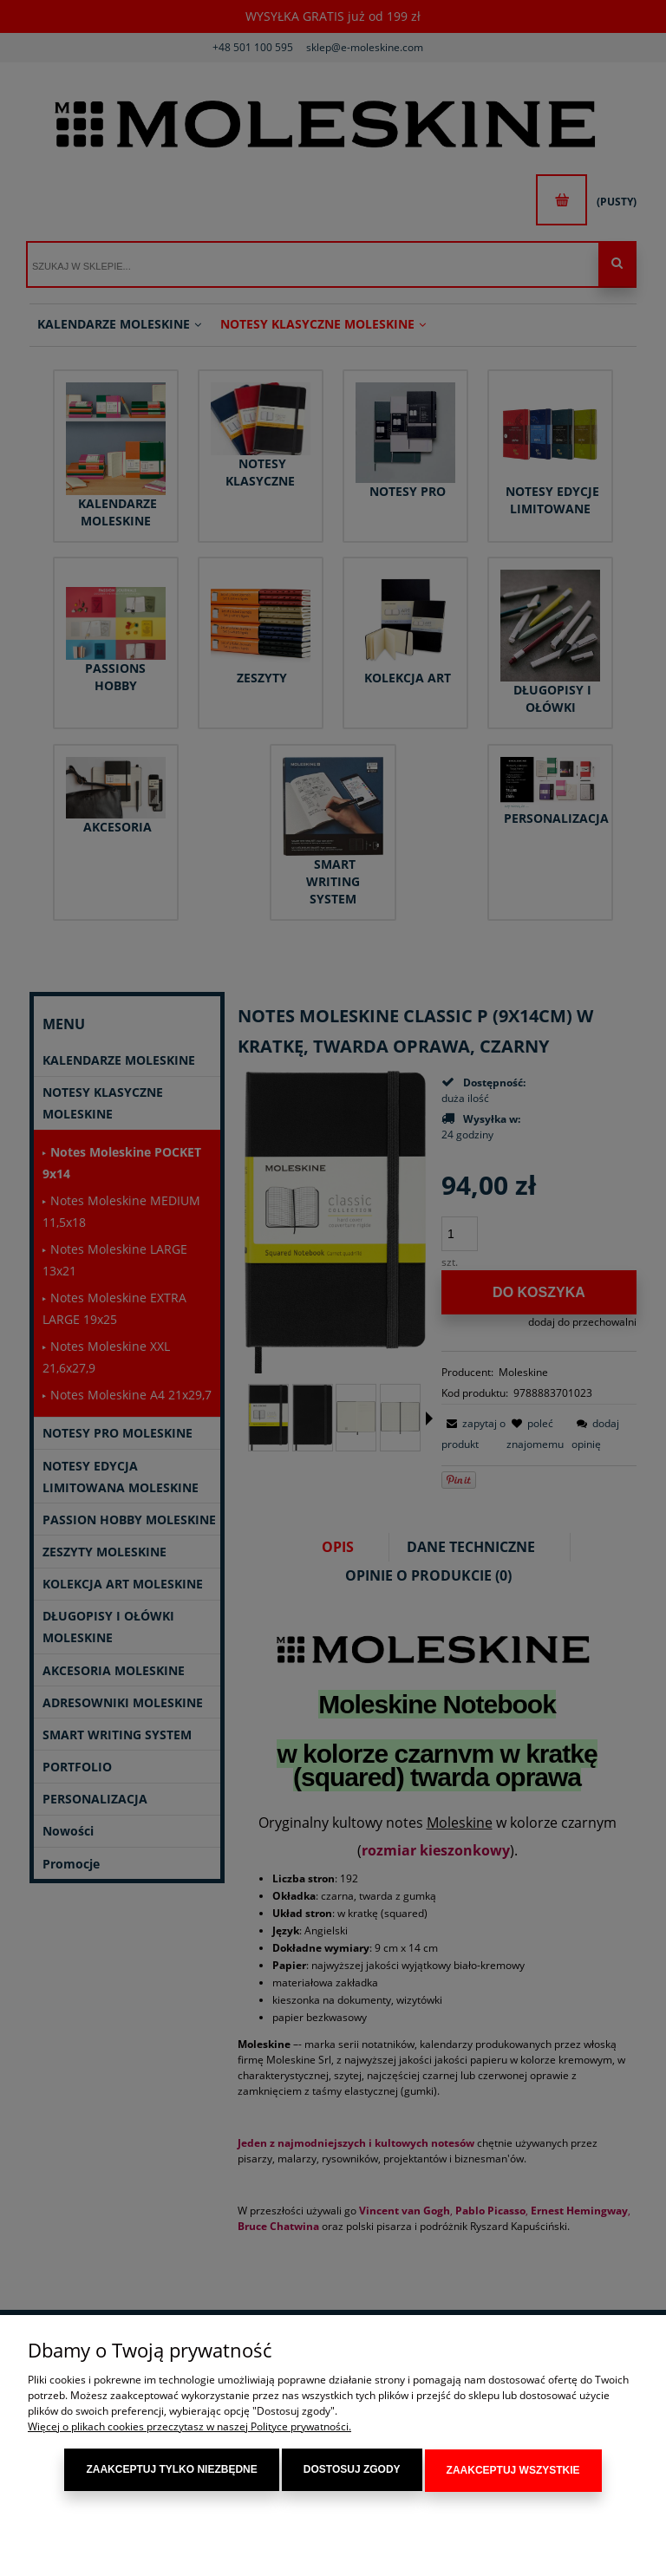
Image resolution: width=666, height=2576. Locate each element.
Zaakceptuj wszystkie (513, 2471)
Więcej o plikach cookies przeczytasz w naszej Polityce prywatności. (189, 2428)
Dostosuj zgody (352, 2471)
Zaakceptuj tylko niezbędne (171, 2471)
